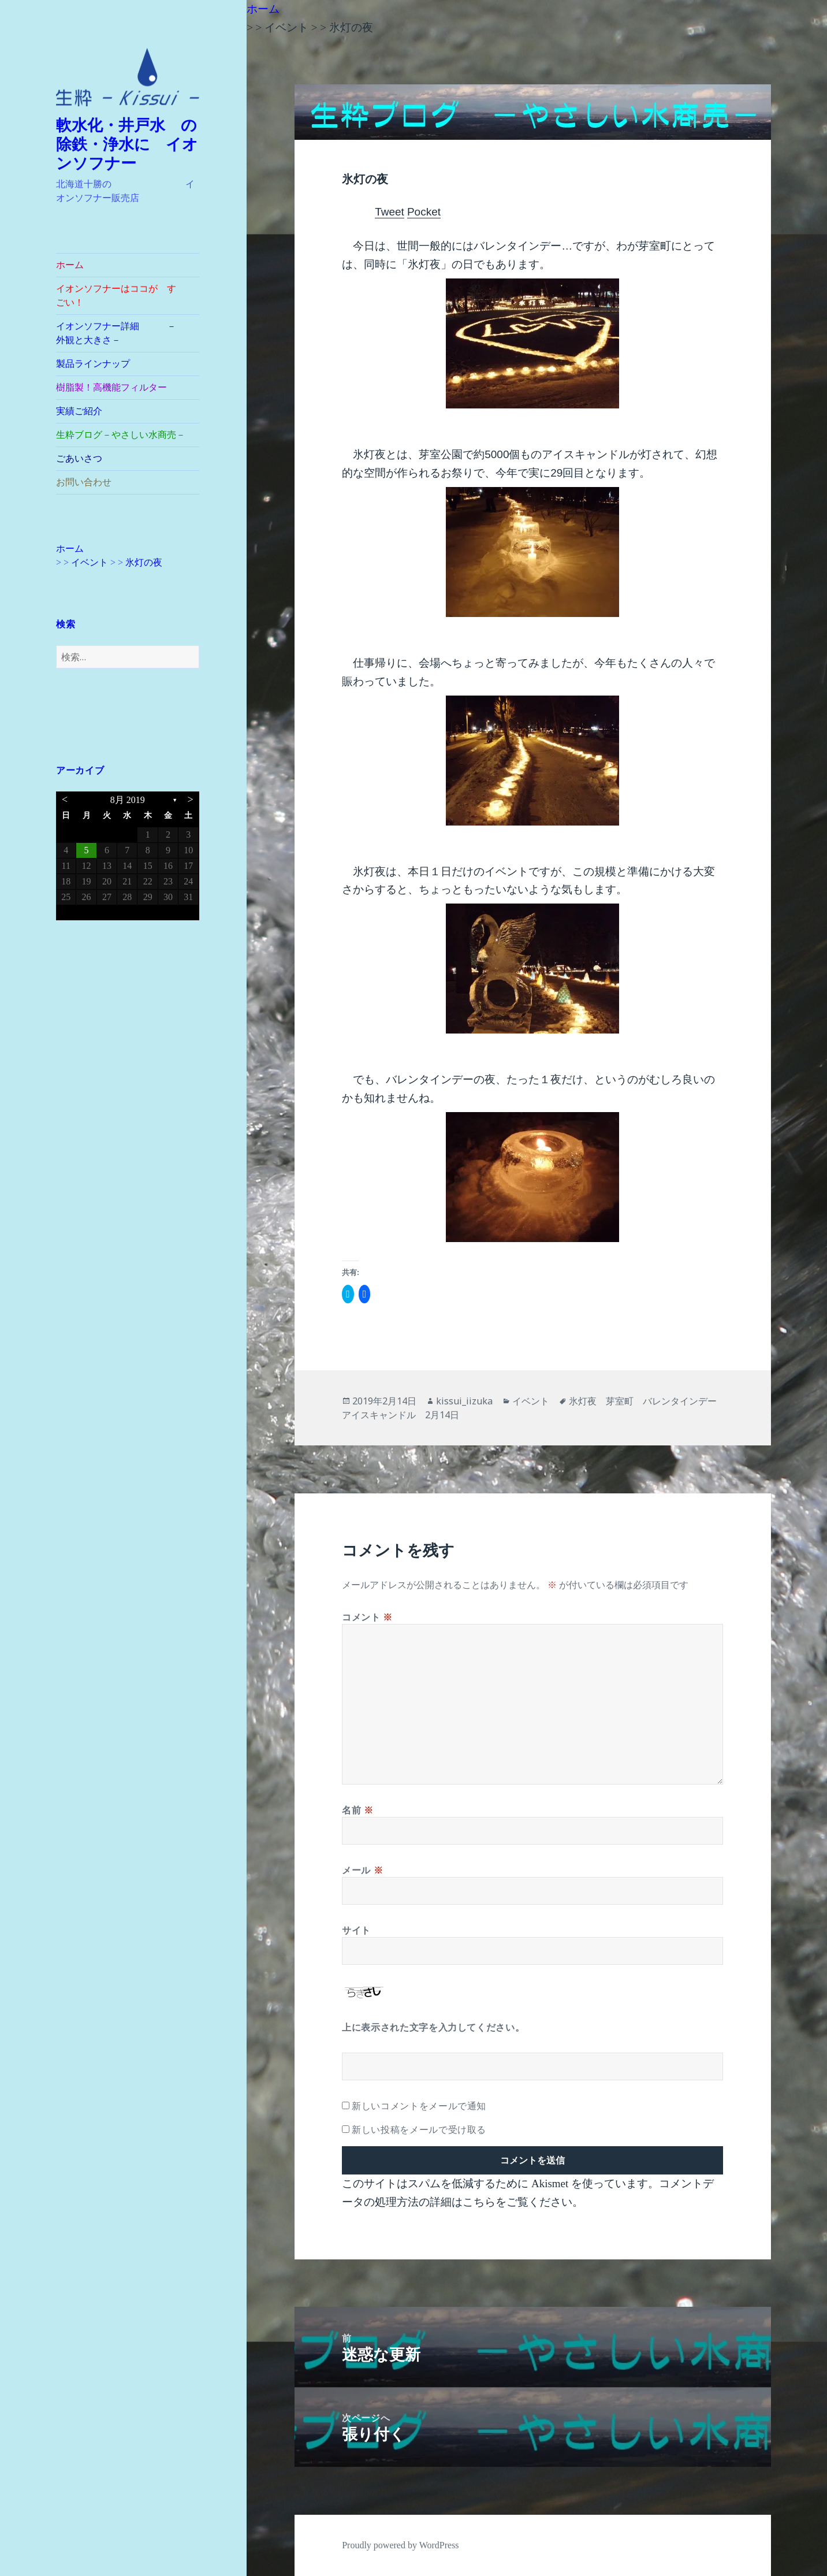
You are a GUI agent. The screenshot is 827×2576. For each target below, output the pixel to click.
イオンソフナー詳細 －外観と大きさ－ (116, 333)
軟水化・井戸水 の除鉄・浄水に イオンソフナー (127, 144)
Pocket (424, 212)
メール (362, 1870)
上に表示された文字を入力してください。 (433, 2027)
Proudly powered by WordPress (400, 2545)
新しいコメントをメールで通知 (419, 2105)
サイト (356, 1930)
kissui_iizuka (464, 1401)
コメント (367, 1617)
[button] (127, 77)
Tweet (389, 212)
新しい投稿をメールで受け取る (419, 2129)
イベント (530, 1401)
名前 (358, 1810)
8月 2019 (127, 800)
